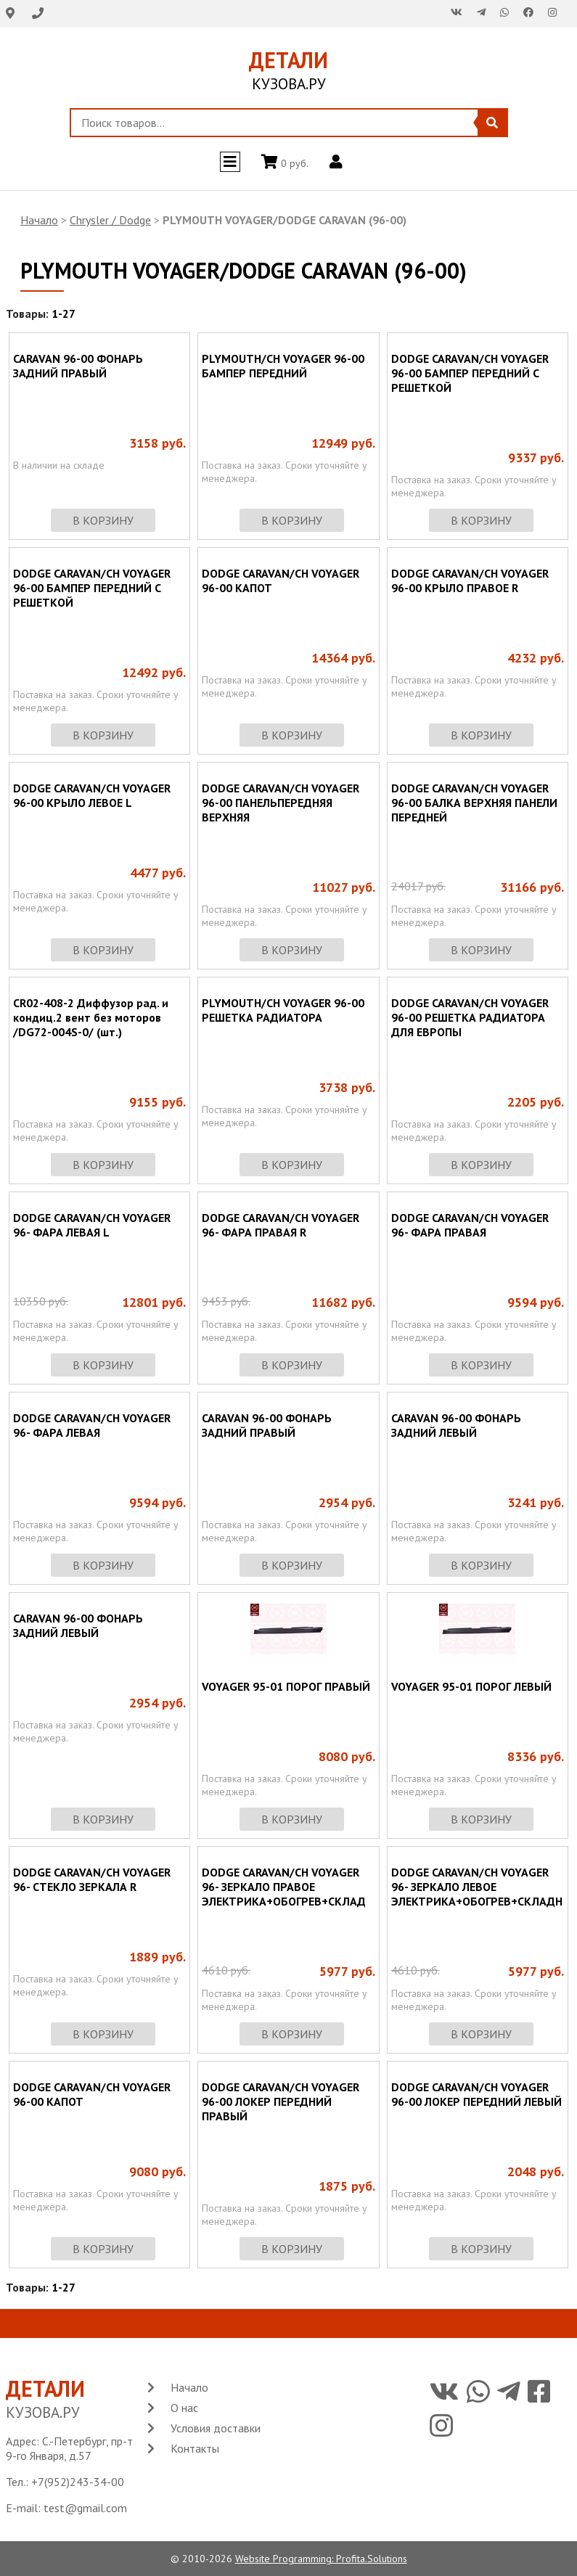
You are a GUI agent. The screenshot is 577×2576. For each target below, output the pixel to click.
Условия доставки (216, 2428)
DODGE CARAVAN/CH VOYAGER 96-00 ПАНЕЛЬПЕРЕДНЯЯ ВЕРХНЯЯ (280, 802)
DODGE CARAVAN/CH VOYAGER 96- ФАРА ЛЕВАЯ (92, 1425)
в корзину (103, 520)
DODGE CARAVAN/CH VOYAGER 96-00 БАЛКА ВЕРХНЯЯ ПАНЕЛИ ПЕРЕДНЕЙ (474, 802)
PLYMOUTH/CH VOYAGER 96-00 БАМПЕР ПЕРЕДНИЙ (283, 365)
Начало (39, 220)
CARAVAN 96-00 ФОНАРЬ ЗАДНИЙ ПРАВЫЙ (78, 365)
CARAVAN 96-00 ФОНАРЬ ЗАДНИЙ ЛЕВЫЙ (456, 1425)
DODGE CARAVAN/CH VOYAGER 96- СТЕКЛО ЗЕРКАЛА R (92, 1879)
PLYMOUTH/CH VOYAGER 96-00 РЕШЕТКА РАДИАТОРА (283, 1010)
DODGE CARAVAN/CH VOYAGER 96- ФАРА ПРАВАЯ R (280, 1224)
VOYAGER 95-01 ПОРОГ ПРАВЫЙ (286, 1686)
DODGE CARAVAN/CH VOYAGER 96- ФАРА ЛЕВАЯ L (92, 1224)
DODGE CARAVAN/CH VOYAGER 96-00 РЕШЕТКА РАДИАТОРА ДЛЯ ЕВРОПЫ (470, 1017)
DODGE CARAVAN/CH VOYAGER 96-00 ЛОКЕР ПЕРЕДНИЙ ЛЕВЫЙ (476, 2094)
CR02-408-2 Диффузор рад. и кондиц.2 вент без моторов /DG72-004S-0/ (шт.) (90, 1017)
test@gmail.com (85, 2508)
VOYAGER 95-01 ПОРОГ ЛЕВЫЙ (471, 1686)
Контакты (195, 2448)
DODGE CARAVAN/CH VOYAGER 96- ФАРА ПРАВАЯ (470, 1224)
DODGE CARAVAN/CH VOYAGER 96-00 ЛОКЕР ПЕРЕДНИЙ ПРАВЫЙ (280, 2101)
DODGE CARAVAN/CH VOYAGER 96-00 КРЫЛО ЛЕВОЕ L (92, 795)
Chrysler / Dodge (110, 220)
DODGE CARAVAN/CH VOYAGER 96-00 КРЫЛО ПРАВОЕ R (470, 580)
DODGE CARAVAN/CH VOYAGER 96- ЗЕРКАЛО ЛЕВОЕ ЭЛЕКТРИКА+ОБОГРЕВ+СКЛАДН (476, 1886)
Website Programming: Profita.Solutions (321, 2558)
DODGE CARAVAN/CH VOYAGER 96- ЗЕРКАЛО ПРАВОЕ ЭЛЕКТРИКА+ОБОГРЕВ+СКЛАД (284, 1886)
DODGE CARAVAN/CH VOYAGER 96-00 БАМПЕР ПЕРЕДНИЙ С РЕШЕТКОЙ (470, 373)
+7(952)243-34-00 (77, 2481)
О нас (184, 2407)
